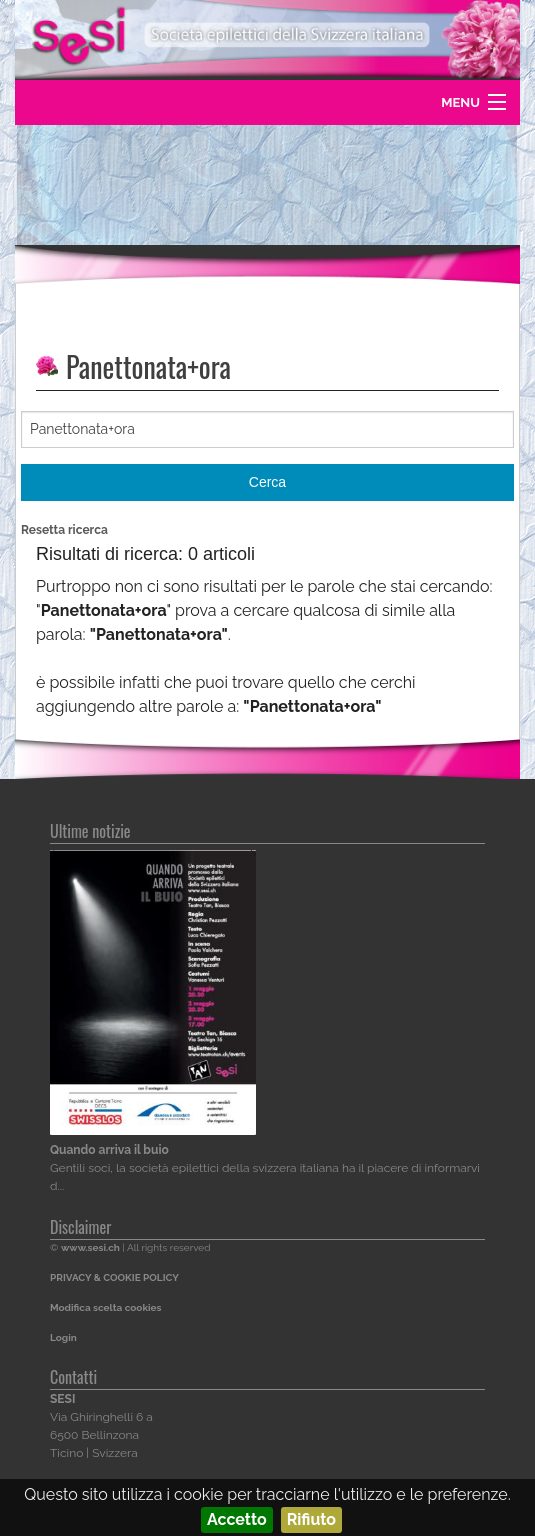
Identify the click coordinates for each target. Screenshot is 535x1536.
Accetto (237, 1519)
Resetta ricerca (64, 530)
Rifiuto (311, 1519)
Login (63, 1337)
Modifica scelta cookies (105, 1307)
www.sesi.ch (90, 1247)
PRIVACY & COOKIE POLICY (114, 1277)
